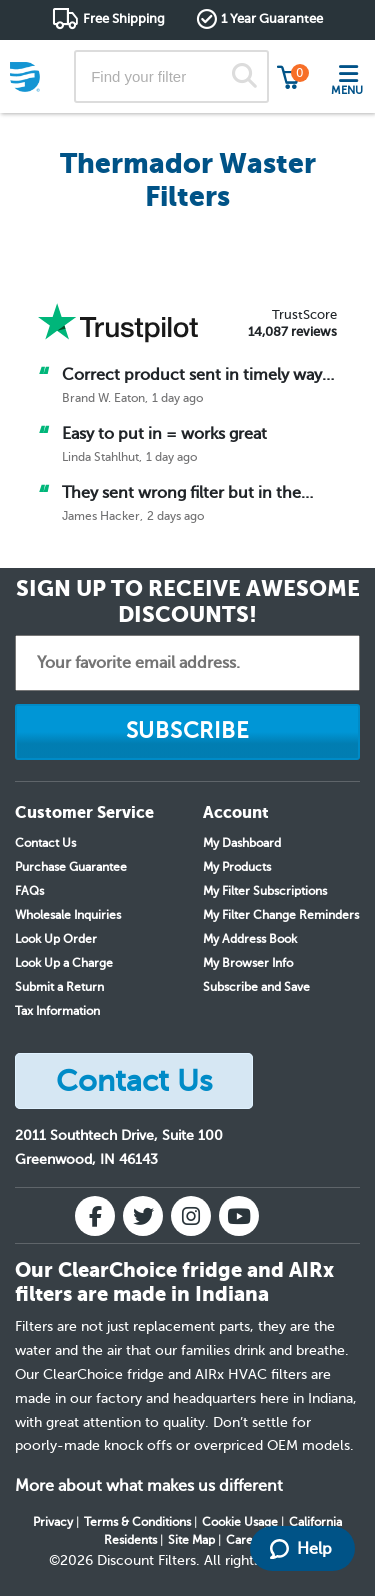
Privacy (53, 1522)
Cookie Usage (240, 1522)
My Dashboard (242, 843)
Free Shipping (124, 18)
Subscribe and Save (256, 987)
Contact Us (45, 843)
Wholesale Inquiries (68, 915)
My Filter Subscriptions (265, 891)
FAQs (29, 891)
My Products (237, 867)
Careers (248, 1540)
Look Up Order (56, 939)
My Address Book (250, 939)
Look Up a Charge (64, 963)
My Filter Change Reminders (281, 915)
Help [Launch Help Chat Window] (301, 1549)
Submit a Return (59, 987)
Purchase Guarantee (71, 867)
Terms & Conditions (137, 1522)
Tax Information (57, 1011)
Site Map (191, 1540)
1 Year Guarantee (272, 18)
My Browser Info (248, 963)
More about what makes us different (149, 1486)
